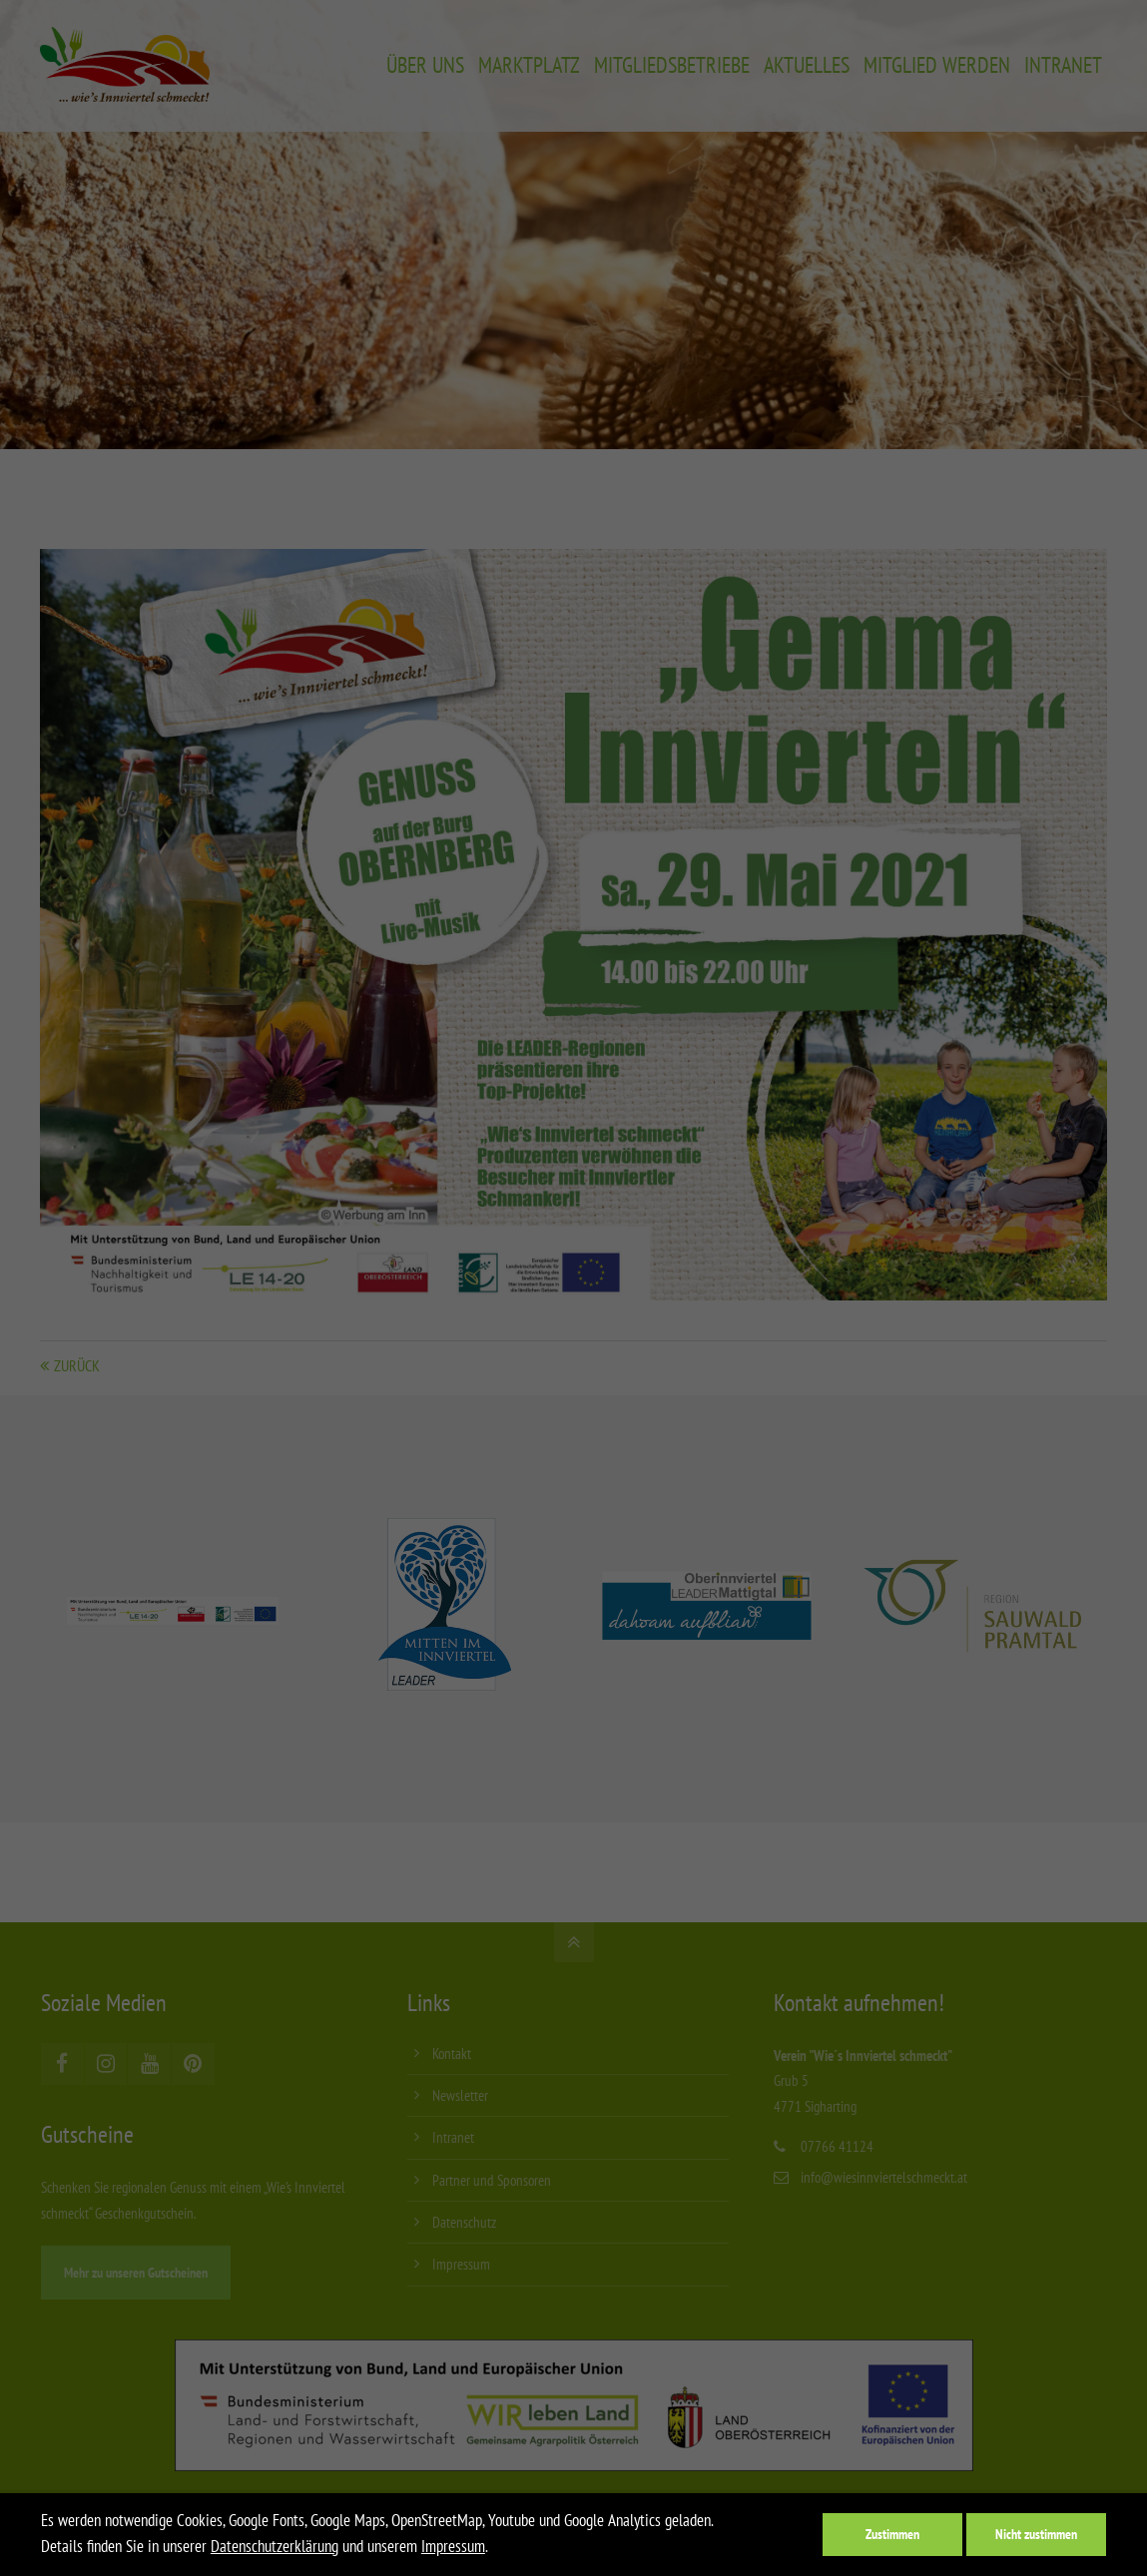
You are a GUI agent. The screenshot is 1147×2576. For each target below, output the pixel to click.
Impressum (453, 2546)
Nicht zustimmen (1036, 2533)
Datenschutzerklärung (274, 2546)
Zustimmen (892, 2533)
